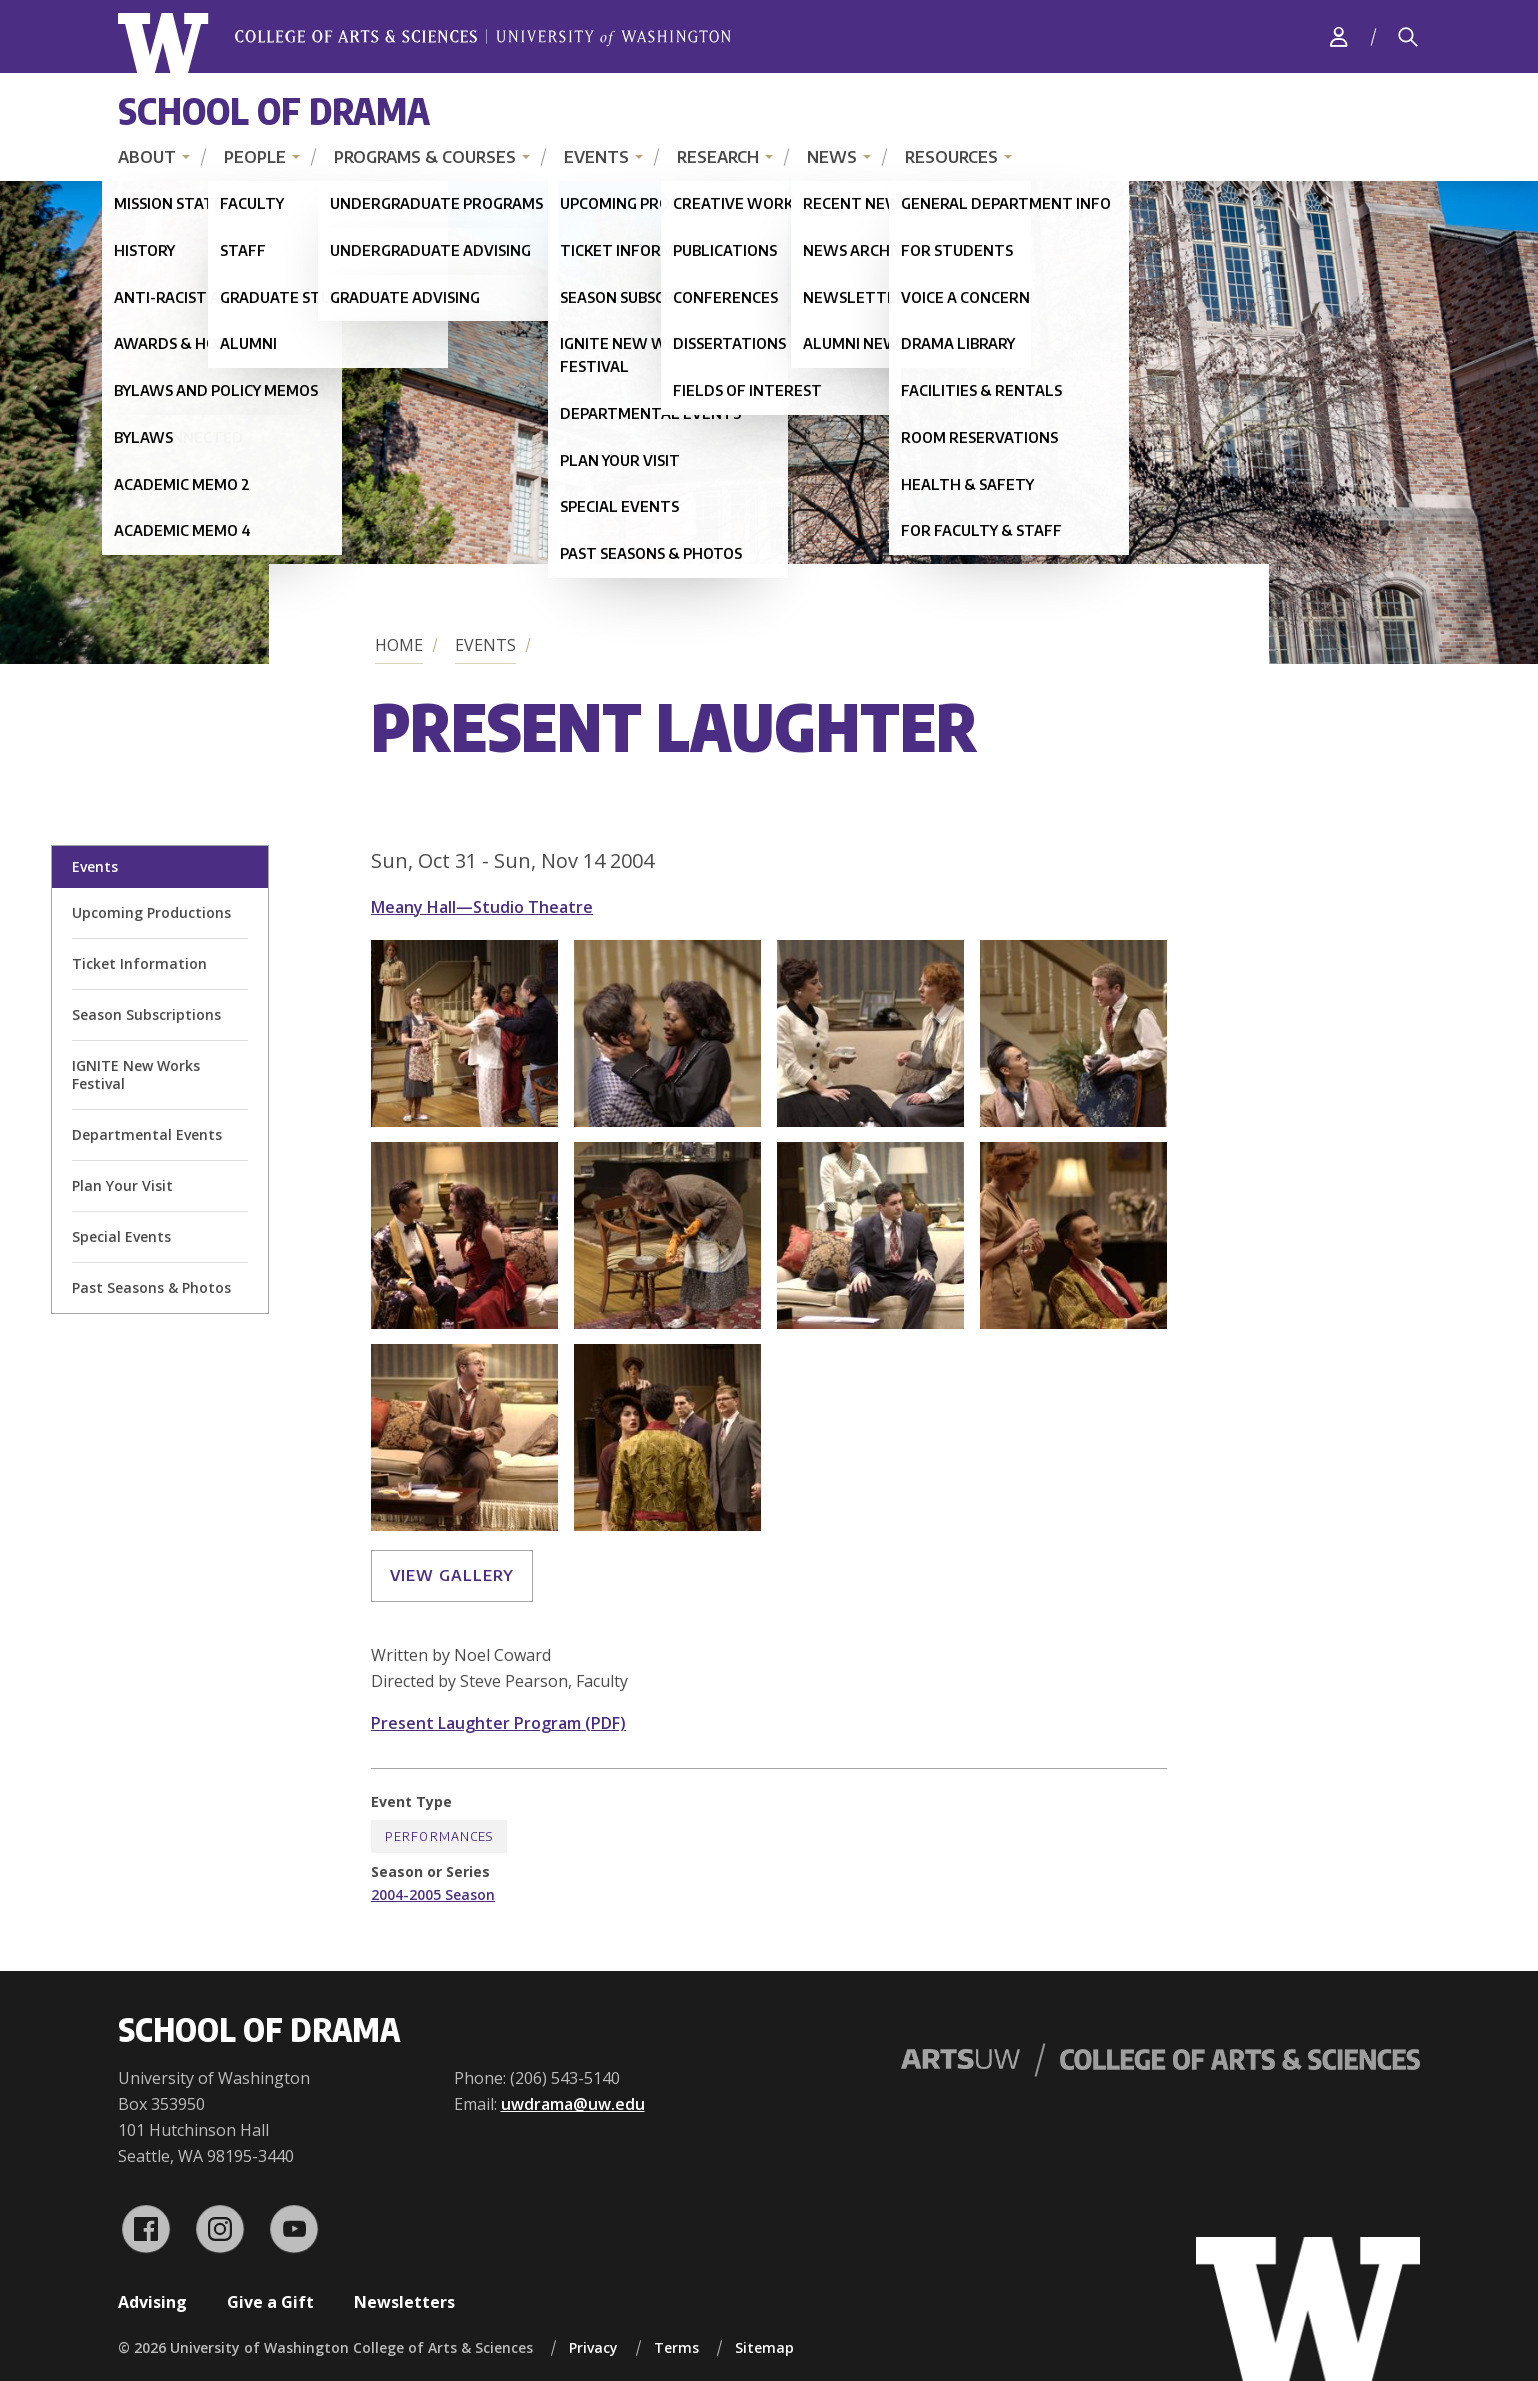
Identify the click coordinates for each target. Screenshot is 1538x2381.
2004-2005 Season (433, 1894)
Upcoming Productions (151, 912)
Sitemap (764, 2347)
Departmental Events (147, 1134)
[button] (464, 1121)
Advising (152, 2302)
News (832, 157)
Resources (951, 157)
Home (399, 645)
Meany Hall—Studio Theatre (482, 907)
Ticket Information (139, 963)
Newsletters (404, 2302)
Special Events (121, 1236)
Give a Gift (270, 2302)
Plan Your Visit (122, 1185)
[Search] (1408, 37)
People (255, 157)
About (147, 157)
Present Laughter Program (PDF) (498, 1723)
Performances (439, 1836)
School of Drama (274, 110)
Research (718, 157)
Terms (676, 2347)
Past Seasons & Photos (151, 1287)
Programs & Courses (425, 157)
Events (596, 157)
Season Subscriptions (146, 1014)
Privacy (593, 2347)
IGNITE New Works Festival (136, 1074)
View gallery (452, 1575)
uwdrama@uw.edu (573, 2104)
